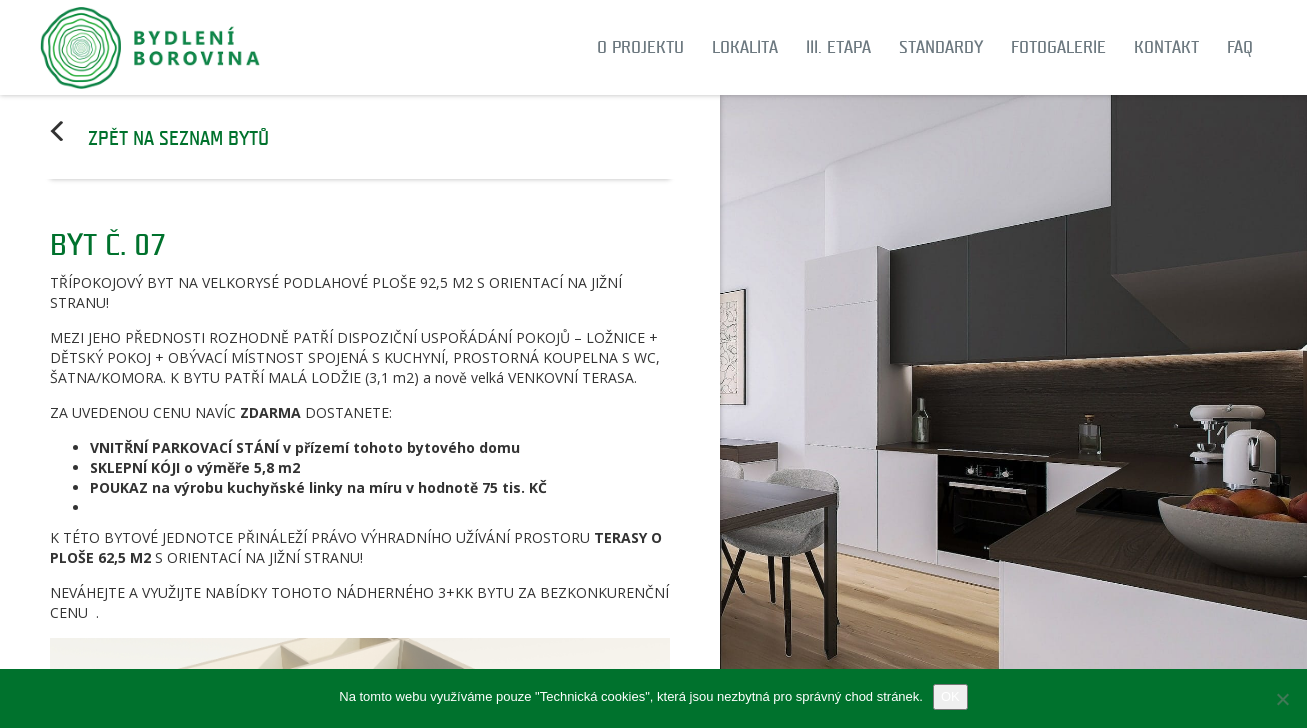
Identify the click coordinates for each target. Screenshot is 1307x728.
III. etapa (838, 47)
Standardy (941, 47)
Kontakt (1166, 47)
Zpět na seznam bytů (178, 139)
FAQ (1240, 47)
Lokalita (745, 47)
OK (950, 696)
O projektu (640, 47)
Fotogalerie (1058, 47)
